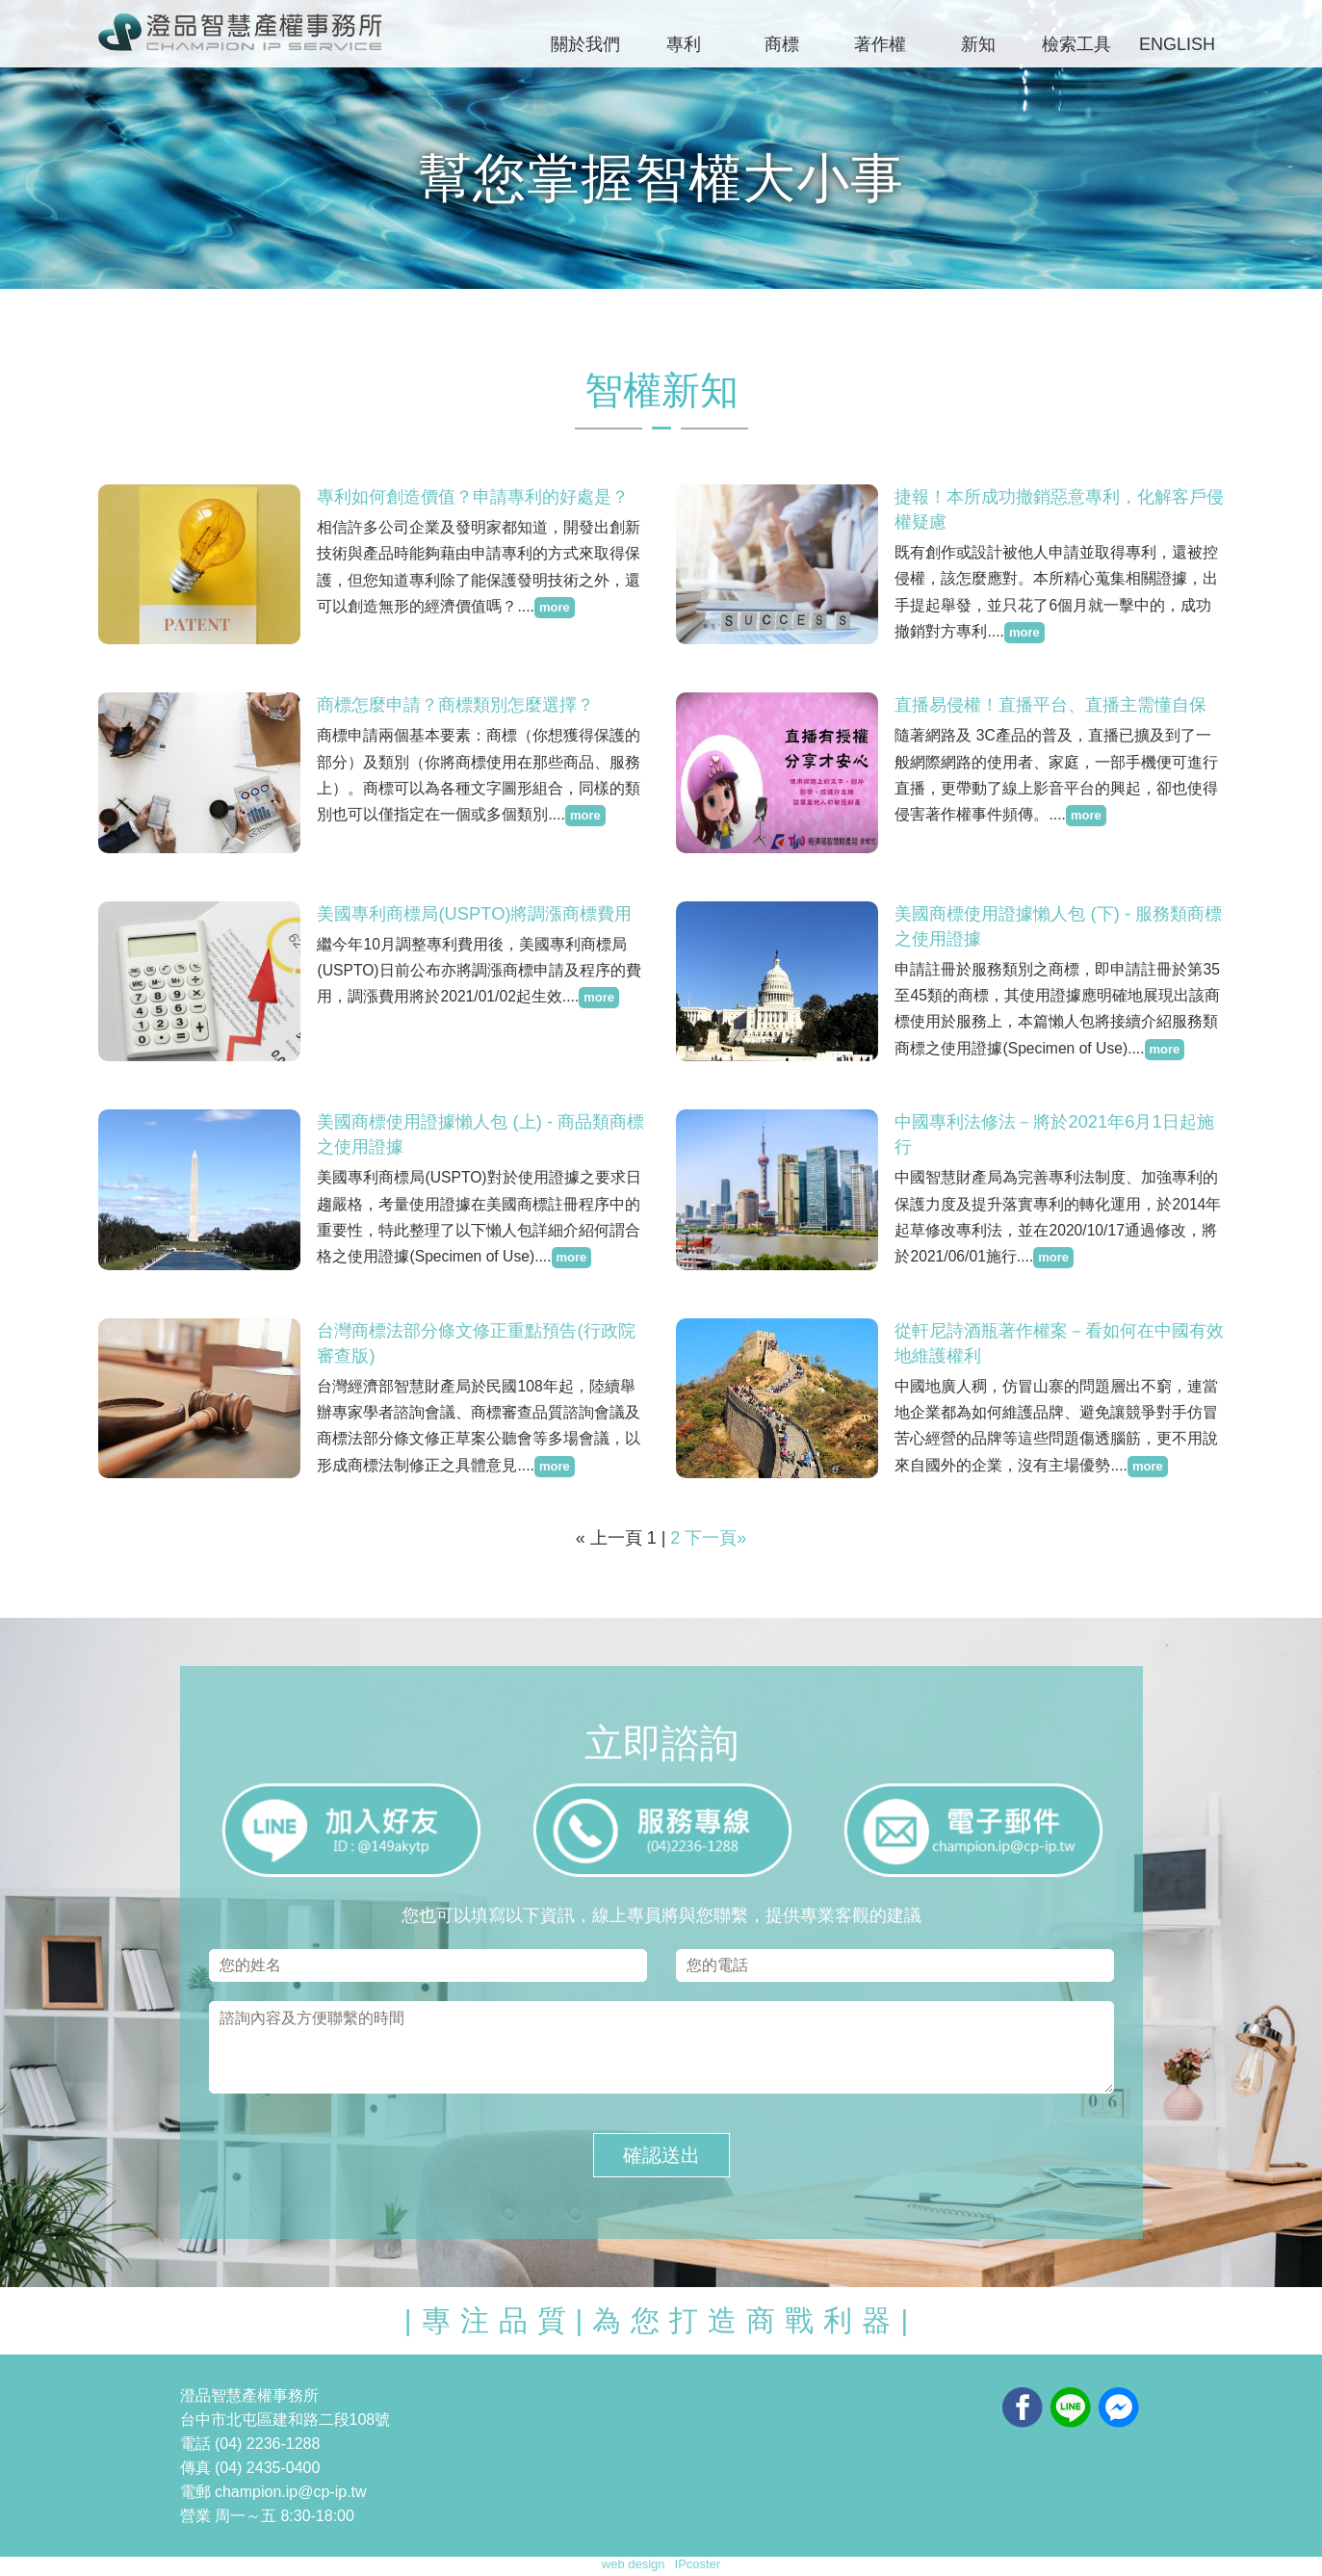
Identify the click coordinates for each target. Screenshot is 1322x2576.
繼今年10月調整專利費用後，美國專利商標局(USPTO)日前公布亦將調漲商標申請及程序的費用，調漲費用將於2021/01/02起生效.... (469, 969)
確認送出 (661, 2155)
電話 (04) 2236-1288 (250, 2443)
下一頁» (715, 1538)
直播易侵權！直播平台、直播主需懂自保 (1050, 704)
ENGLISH (1177, 44)
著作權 (880, 44)
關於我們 (585, 44)
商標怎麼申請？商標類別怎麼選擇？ (455, 704)
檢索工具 (1076, 44)
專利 (683, 44)
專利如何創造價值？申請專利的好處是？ (473, 496)
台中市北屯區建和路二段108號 (285, 2419)
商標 (782, 44)
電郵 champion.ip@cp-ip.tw (273, 2492)
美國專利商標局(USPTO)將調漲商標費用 (474, 913)
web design (633, 2564)
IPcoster (698, 2564)
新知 (978, 44)
